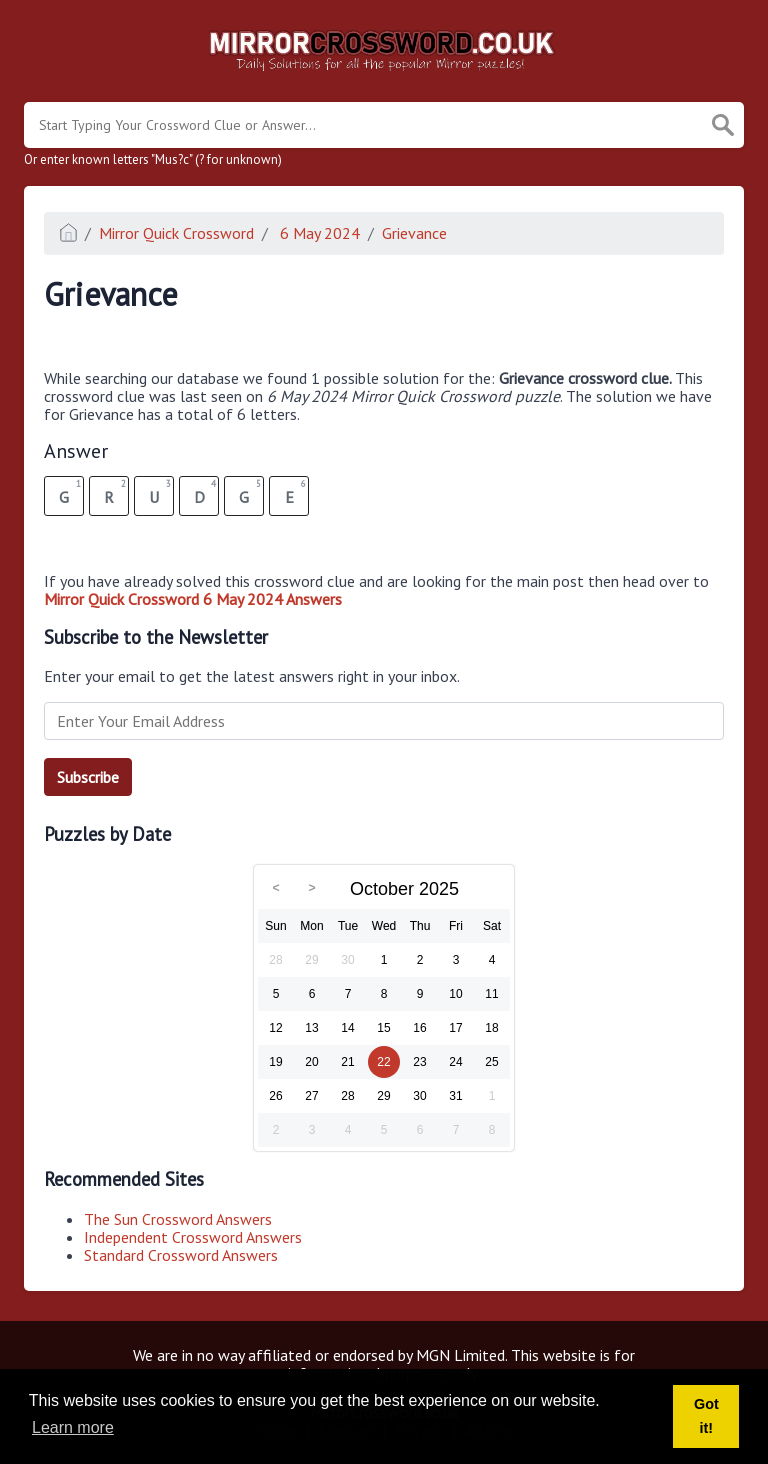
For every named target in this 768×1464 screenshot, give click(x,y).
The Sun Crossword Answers (178, 1219)
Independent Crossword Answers (193, 1237)
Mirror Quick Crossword (176, 233)
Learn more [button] (73, 1427)
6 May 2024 (318, 233)
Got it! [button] (706, 1416)
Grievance (414, 233)
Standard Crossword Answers (181, 1255)
